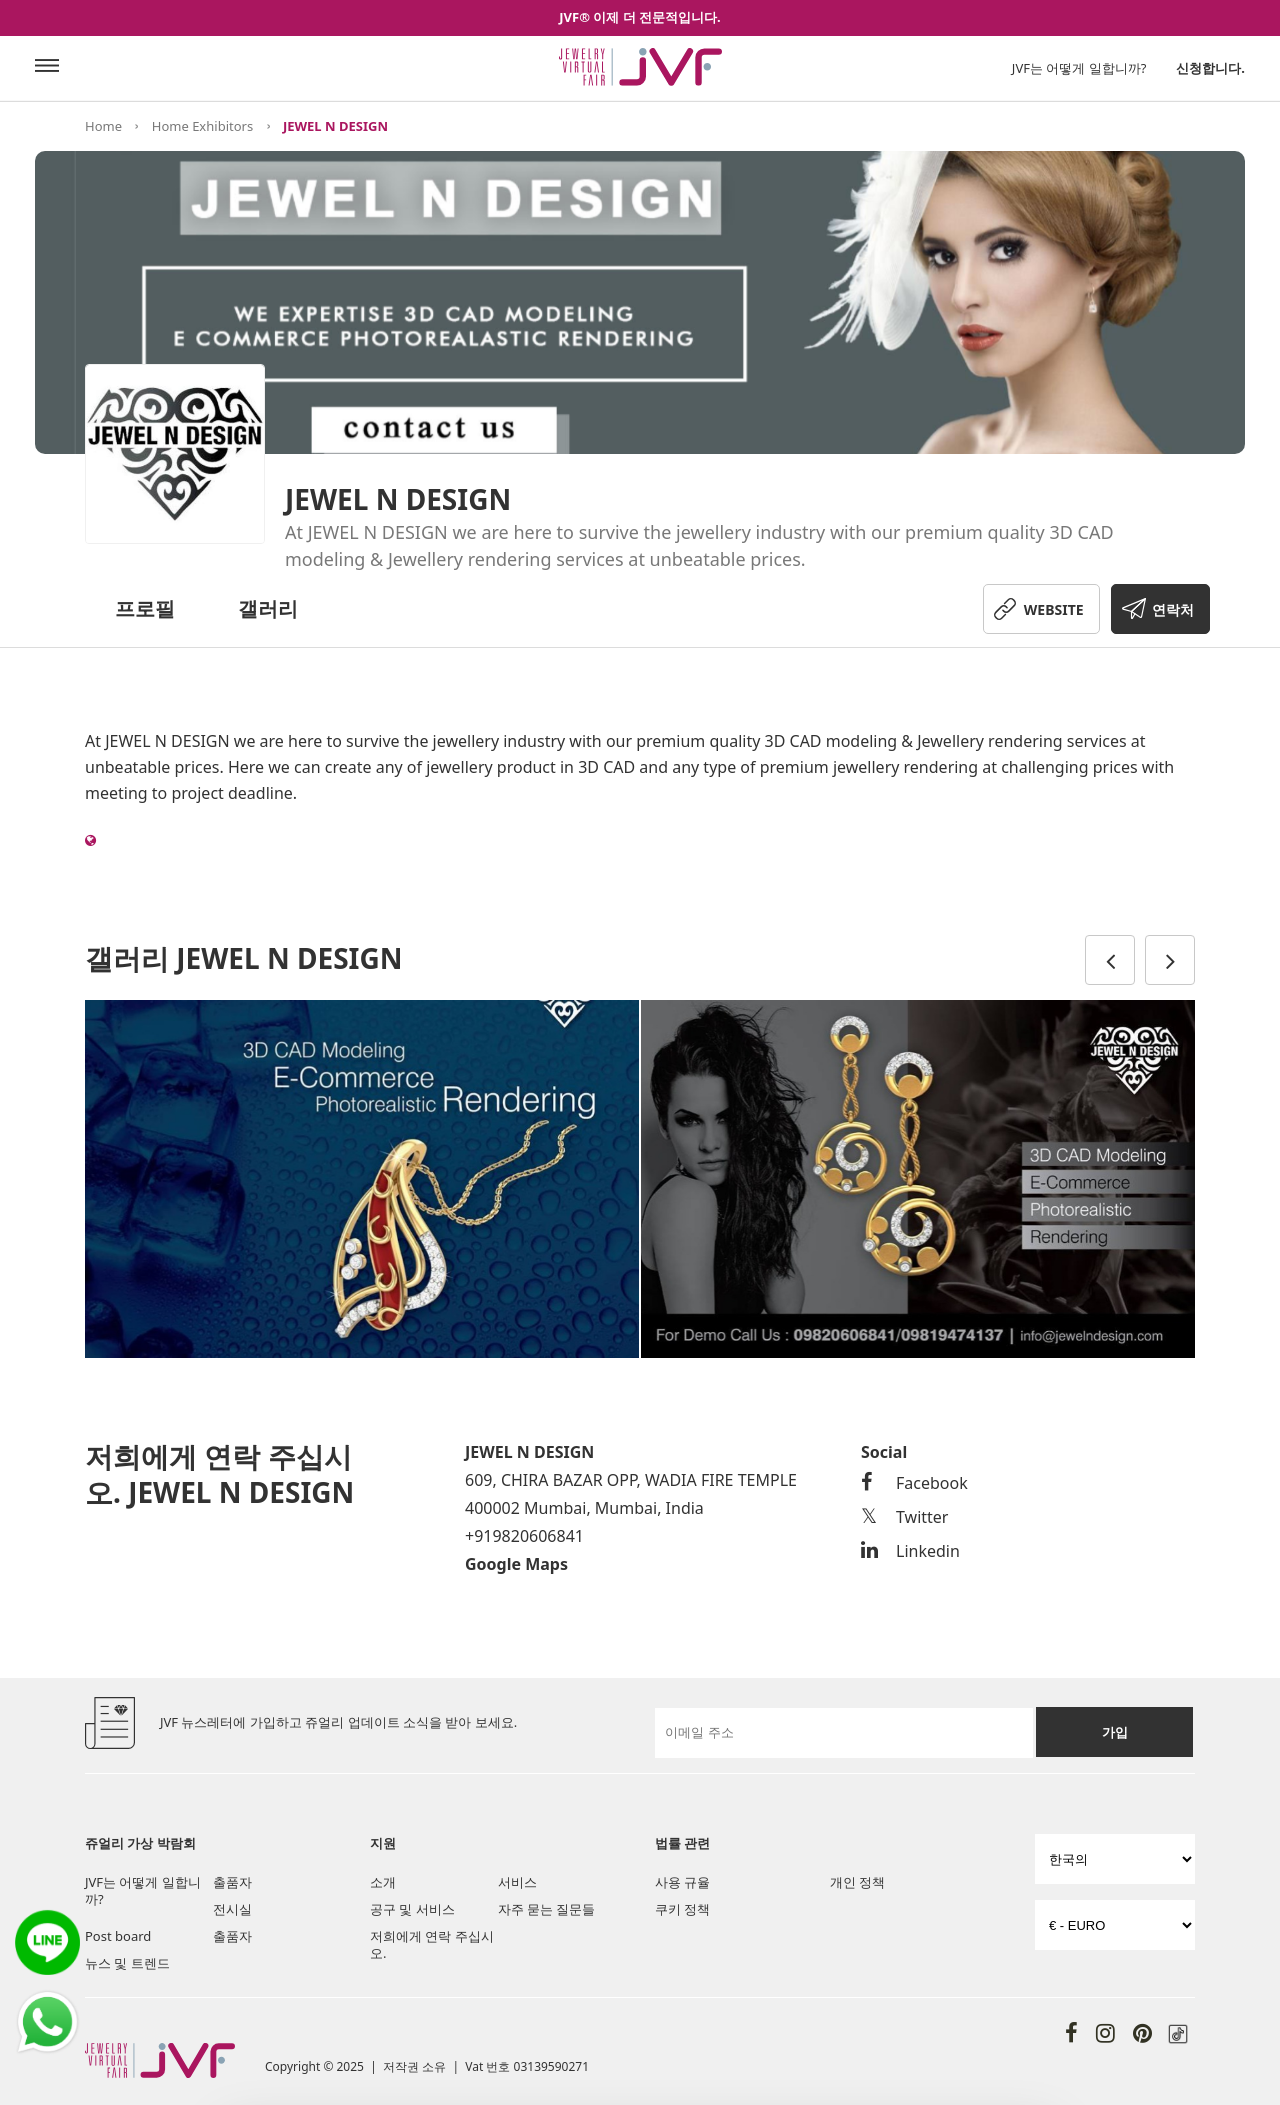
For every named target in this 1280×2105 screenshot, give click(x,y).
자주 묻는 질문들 (547, 1909)
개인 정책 (857, 1882)
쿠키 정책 (682, 1909)
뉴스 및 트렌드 (127, 1963)
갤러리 (268, 608)
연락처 (1173, 609)
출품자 (232, 1882)
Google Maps (516, 1564)
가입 (1115, 1732)
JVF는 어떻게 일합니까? (1079, 68)
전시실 (232, 1909)
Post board (118, 1936)
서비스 (517, 1882)
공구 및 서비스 (412, 1909)
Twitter (904, 1517)
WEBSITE (1054, 609)
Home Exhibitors (202, 126)
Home (103, 126)
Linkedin (910, 1551)
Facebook (914, 1483)
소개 (383, 1882)
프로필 (145, 608)
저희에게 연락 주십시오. (432, 1944)
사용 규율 (682, 1882)
